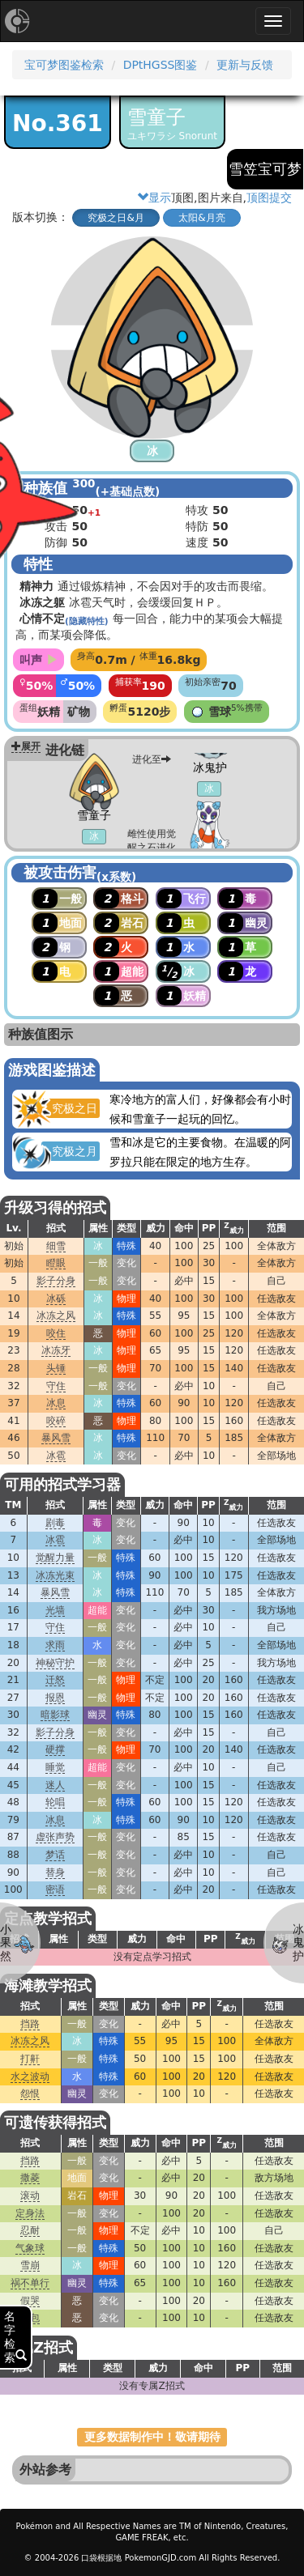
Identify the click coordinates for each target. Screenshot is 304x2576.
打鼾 (30, 2058)
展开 (26, 746)
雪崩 (30, 2265)
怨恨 (30, 2093)
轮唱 (55, 1802)
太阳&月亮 (201, 217)
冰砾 (56, 1298)
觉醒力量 (55, 1557)
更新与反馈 (244, 64)
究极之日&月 (115, 217)
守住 (56, 1386)
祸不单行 (30, 2283)
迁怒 (55, 1679)
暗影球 (55, 1714)
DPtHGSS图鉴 (160, 64)
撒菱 (30, 2177)
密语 (55, 1889)
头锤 (56, 1368)
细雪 (56, 1246)
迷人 (55, 1785)
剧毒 (55, 1522)
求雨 (55, 1645)
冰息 (56, 1403)
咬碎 (56, 1420)
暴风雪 (56, 1437)
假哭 (30, 2300)
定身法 (30, 2213)
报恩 (55, 1697)
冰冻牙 (56, 1350)
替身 (55, 1872)
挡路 (30, 2024)
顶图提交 (269, 197)
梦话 (55, 1854)
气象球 (30, 2248)
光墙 (55, 1610)
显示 (154, 197)
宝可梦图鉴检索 (64, 64)
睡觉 (55, 1767)
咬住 (56, 1333)
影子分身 (55, 1280)
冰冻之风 (55, 1315)
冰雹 (56, 1455)
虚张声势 (55, 1837)
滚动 (30, 2195)
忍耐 (30, 2230)
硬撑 (55, 1749)
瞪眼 (56, 1263)
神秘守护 (55, 1662)
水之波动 (30, 2076)
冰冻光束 (55, 1575)
